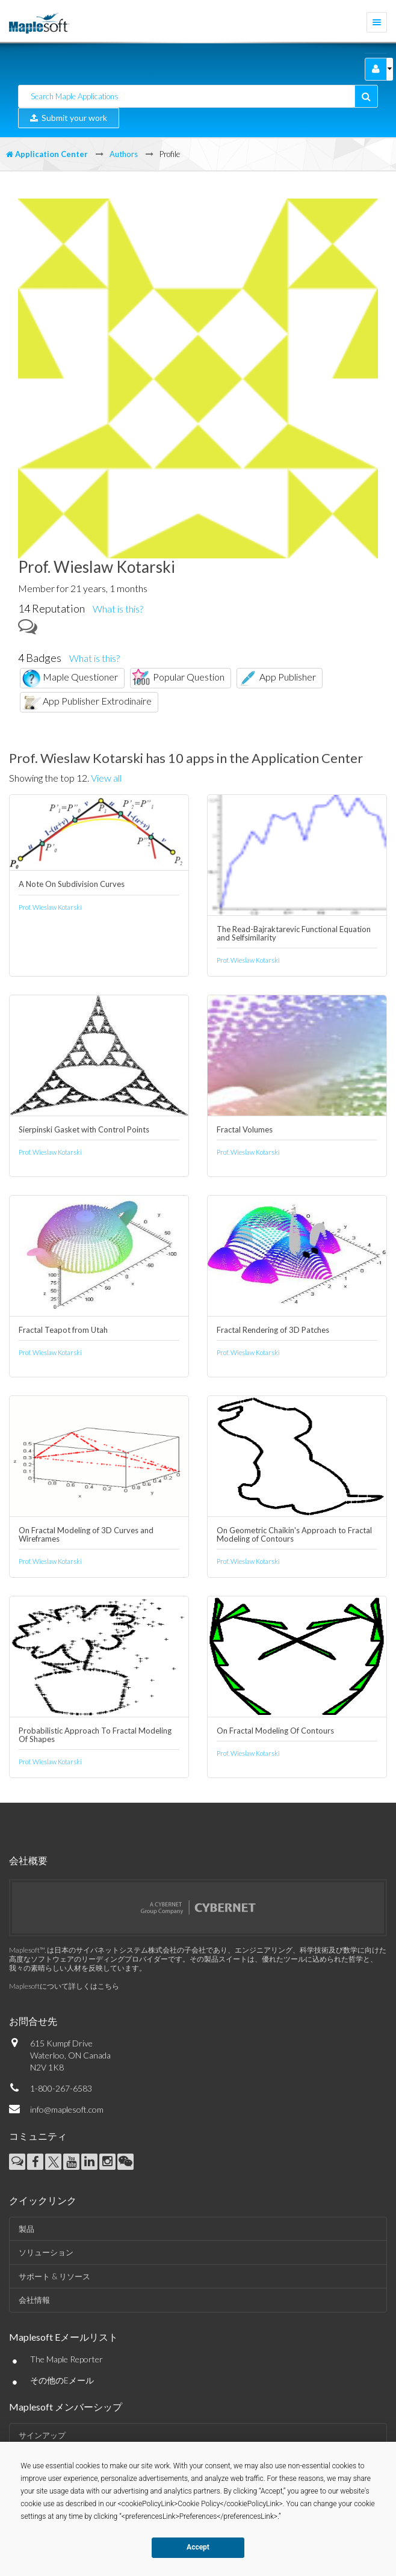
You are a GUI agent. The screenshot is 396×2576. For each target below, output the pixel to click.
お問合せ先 (33, 2021)
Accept (198, 2547)
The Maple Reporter (66, 2359)
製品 (26, 2229)
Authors (124, 154)
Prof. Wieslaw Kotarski (50, 907)
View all (106, 777)
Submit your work (68, 118)
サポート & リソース (54, 2276)
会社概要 (28, 1860)
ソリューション (46, 2252)
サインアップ (42, 2435)
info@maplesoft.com (67, 2109)
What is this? (118, 608)
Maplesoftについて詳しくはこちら (64, 1986)
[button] (376, 69)
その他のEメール (62, 2380)
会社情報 (34, 2300)
